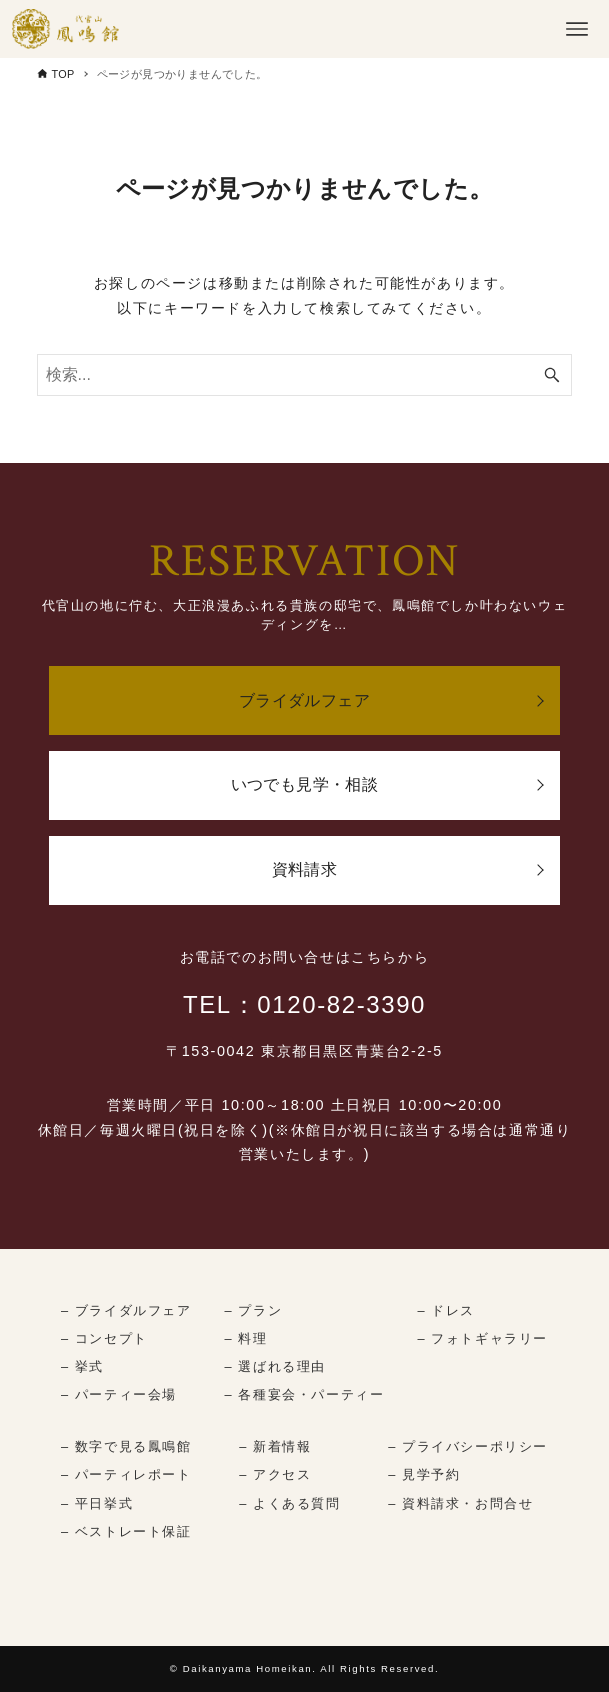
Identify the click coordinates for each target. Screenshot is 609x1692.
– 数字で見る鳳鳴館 (126, 1446)
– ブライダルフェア (126, 1310)
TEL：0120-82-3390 (304, 1004)
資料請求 (305, 869)
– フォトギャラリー (482, 1338)
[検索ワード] (305, 375)
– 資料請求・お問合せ (460, 1503)
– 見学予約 (424, 1474)
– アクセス (275, 1474)
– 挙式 (82, 1366)
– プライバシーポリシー (468, 1446)
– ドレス (446, 1310)
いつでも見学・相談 (305, 784)
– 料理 (246, 1338)
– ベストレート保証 (126, 1531)
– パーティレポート (126, 1474)
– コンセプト (104, 1338)
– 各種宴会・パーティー (305, 1394)
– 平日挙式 (97, 1503)
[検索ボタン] (552, 375)
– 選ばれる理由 (275, 1366)
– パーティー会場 (119, 1394)
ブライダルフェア (304, 700)
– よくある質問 (289, 1503)
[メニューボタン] (577, 29)
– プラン (254, 1310)
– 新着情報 (275, 1446)
